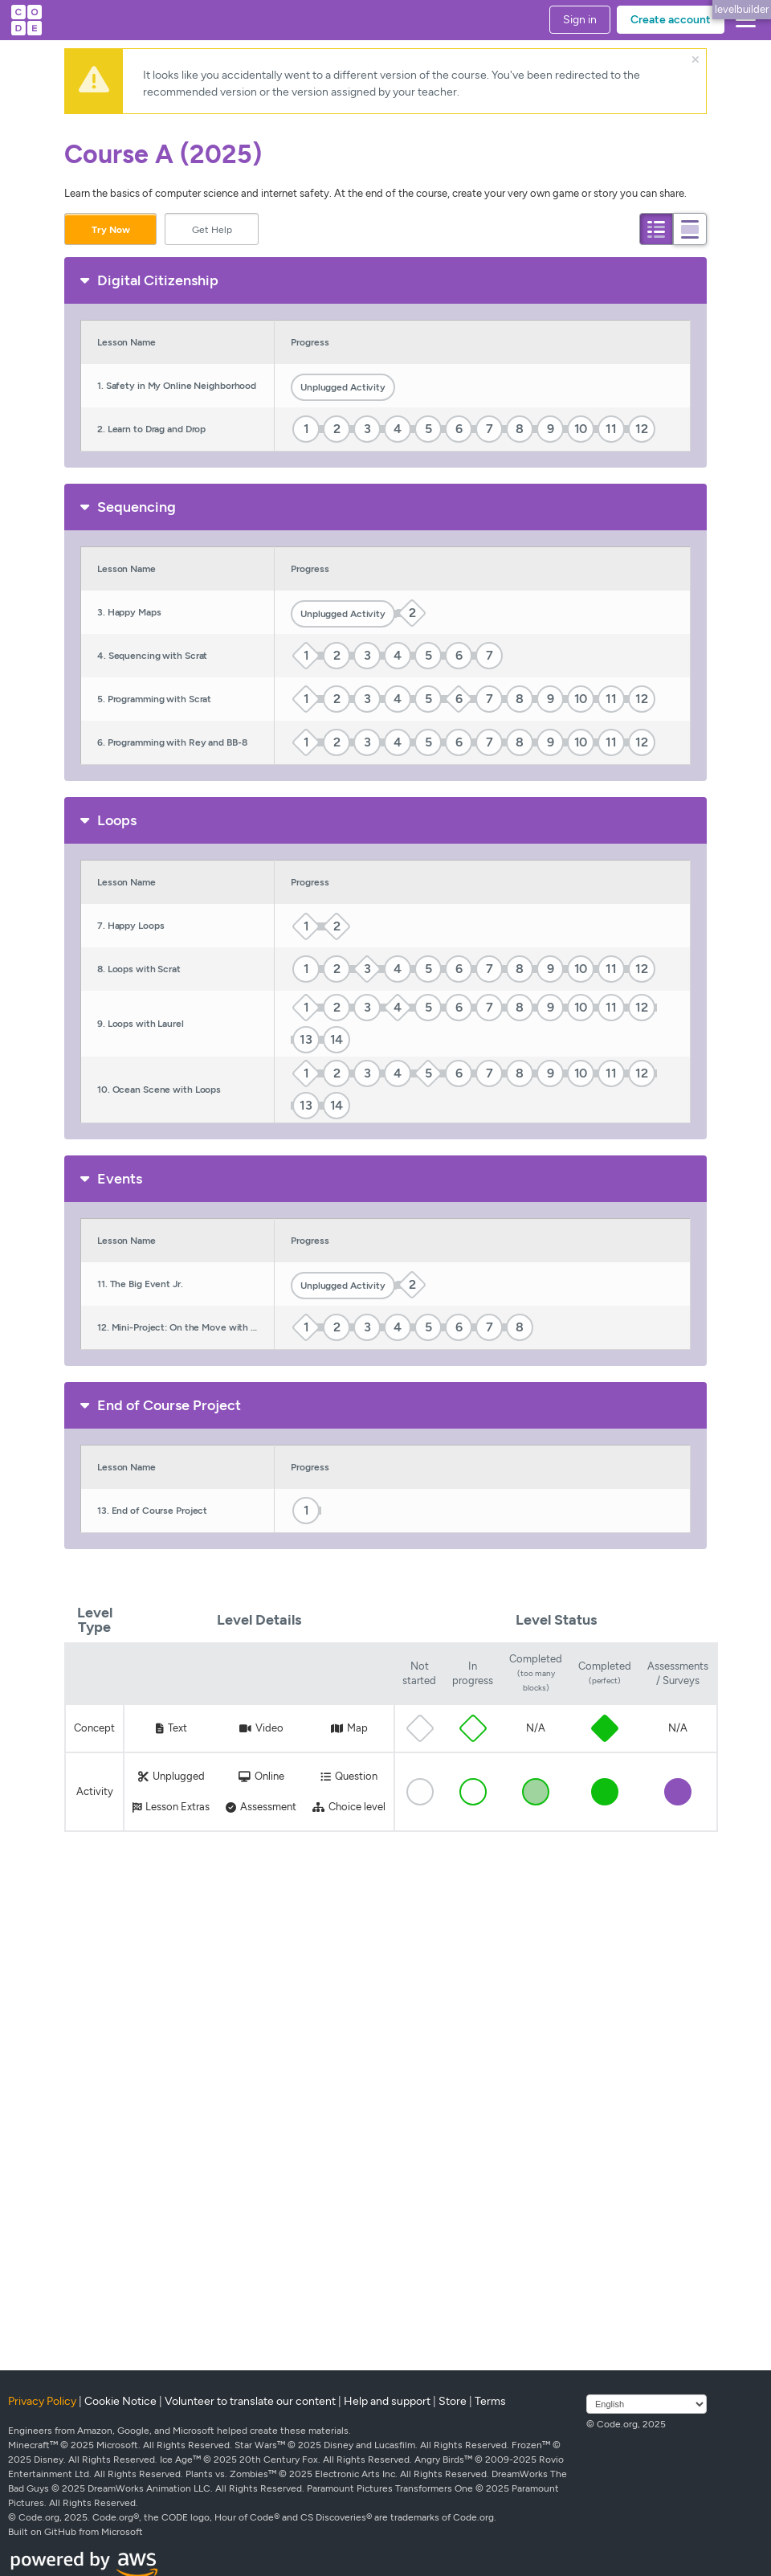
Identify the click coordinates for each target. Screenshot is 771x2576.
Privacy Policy (42, 2401)
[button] (742, 20)
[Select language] (646, 2404)
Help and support (387, 2401)
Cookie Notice (120, 2401)
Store (453, 2401)
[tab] (656, 229)
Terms (490, 2401)
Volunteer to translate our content (250, 2401)
